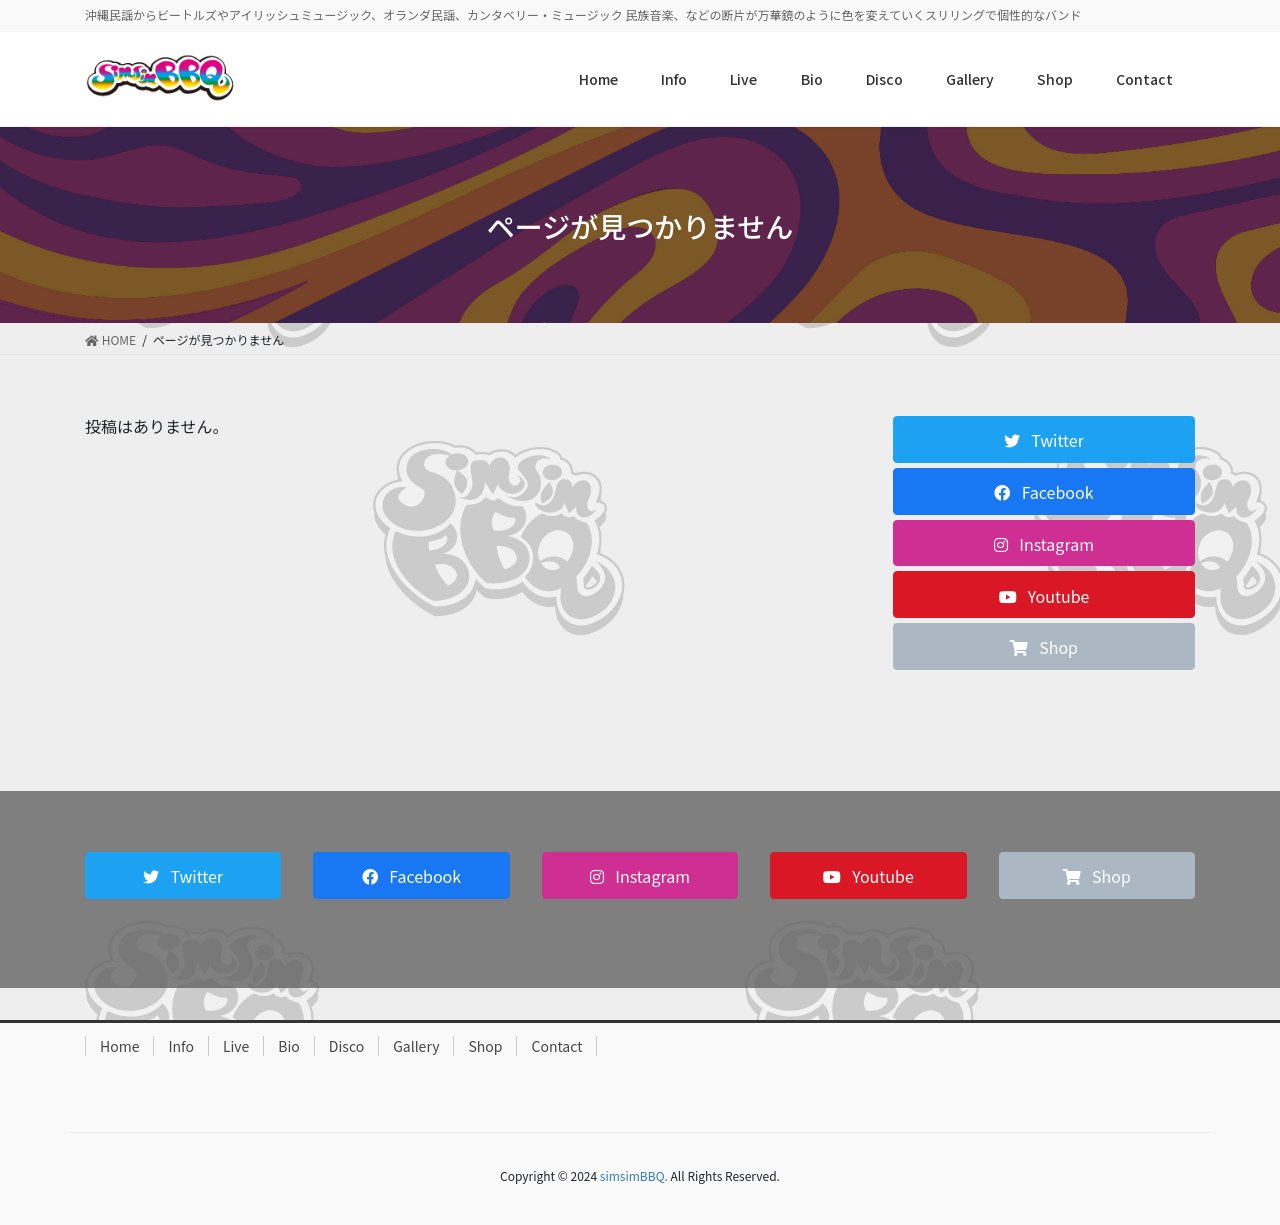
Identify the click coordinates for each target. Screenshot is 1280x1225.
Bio (289, 1046)
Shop (485, 1046)
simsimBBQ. (634, 1175)
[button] (1044, 439)
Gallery (416, 1046)
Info (180, 1046)
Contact (556, 1046)
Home (119, 1046)
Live (236, 1046)
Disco (346, 1046)
